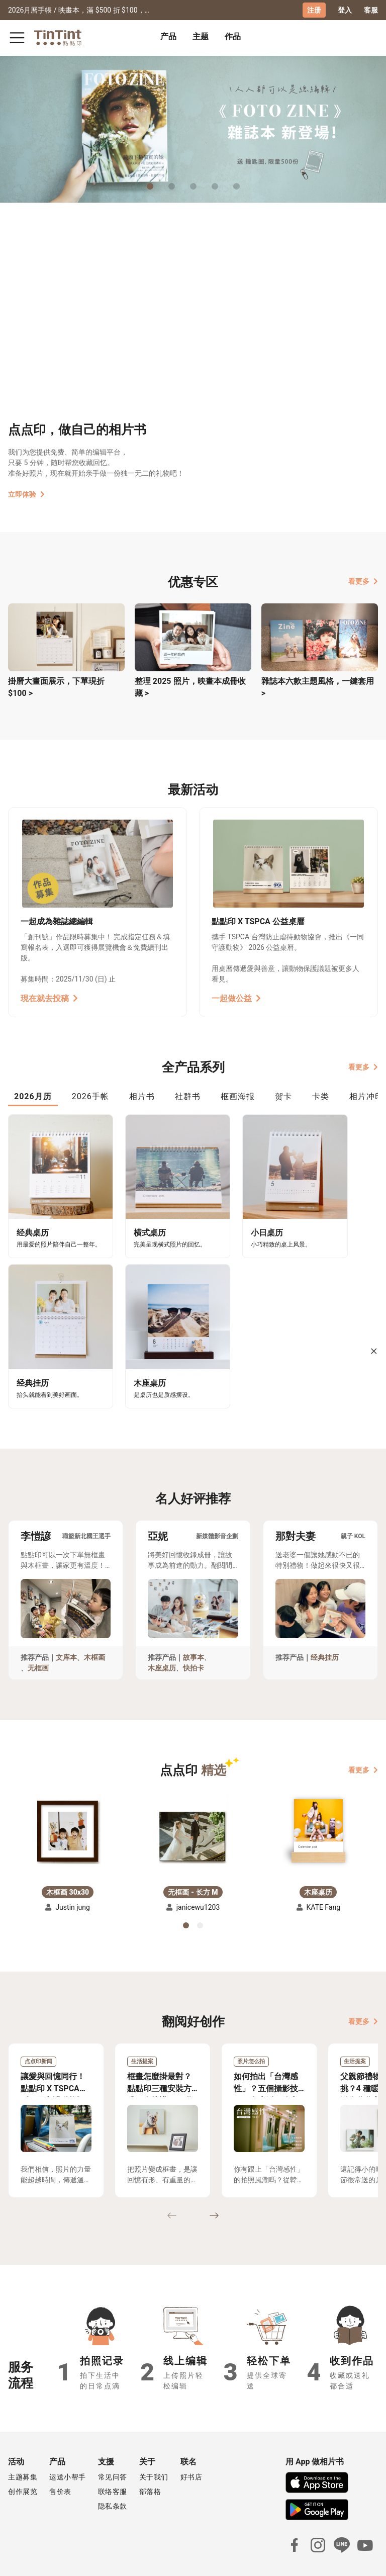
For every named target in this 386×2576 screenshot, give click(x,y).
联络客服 (112, 2458)
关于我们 (153, 2444)
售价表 (60, 2458)
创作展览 (22, 2458)
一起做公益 (236, 998)
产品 (168, 36)
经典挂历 (325, 1624)
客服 (371, 10)
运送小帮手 (67, 2444)
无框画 (38, 1635)
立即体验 (26, 494)
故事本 (193, 1624)
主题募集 (22, 2444)
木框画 (94, 1624)
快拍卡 (193, 1635)
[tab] (168, 38)
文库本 (66, 1624)
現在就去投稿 (49, 998)
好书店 (191, 2444)
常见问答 (112, 2444)
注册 (314, 10)
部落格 (150, 2458)
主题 (200, 36)
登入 (345, 10)
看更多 (363, 581)
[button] (68, 1794)
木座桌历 (162, 1635)
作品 (233, 36)
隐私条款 (112, 2473)
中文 (364, 2560)
